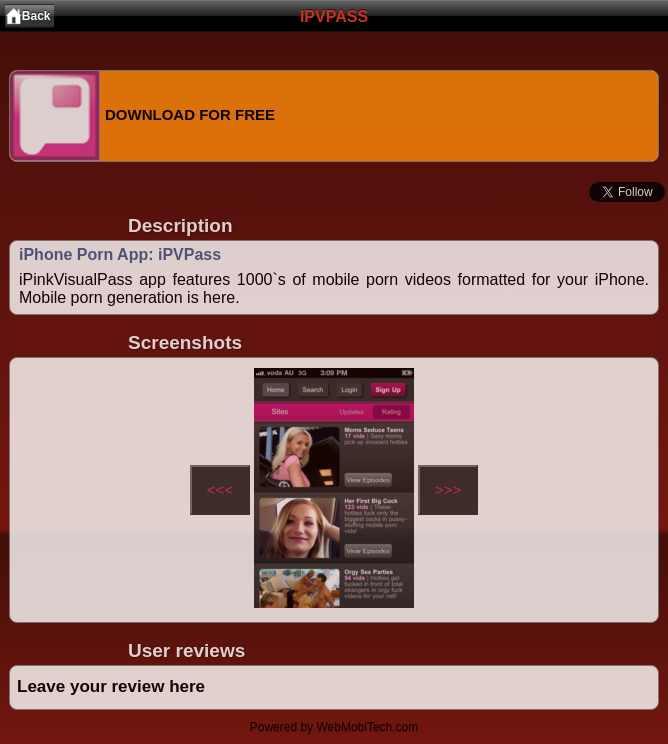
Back (36, 16)
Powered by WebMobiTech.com (334, 727)
